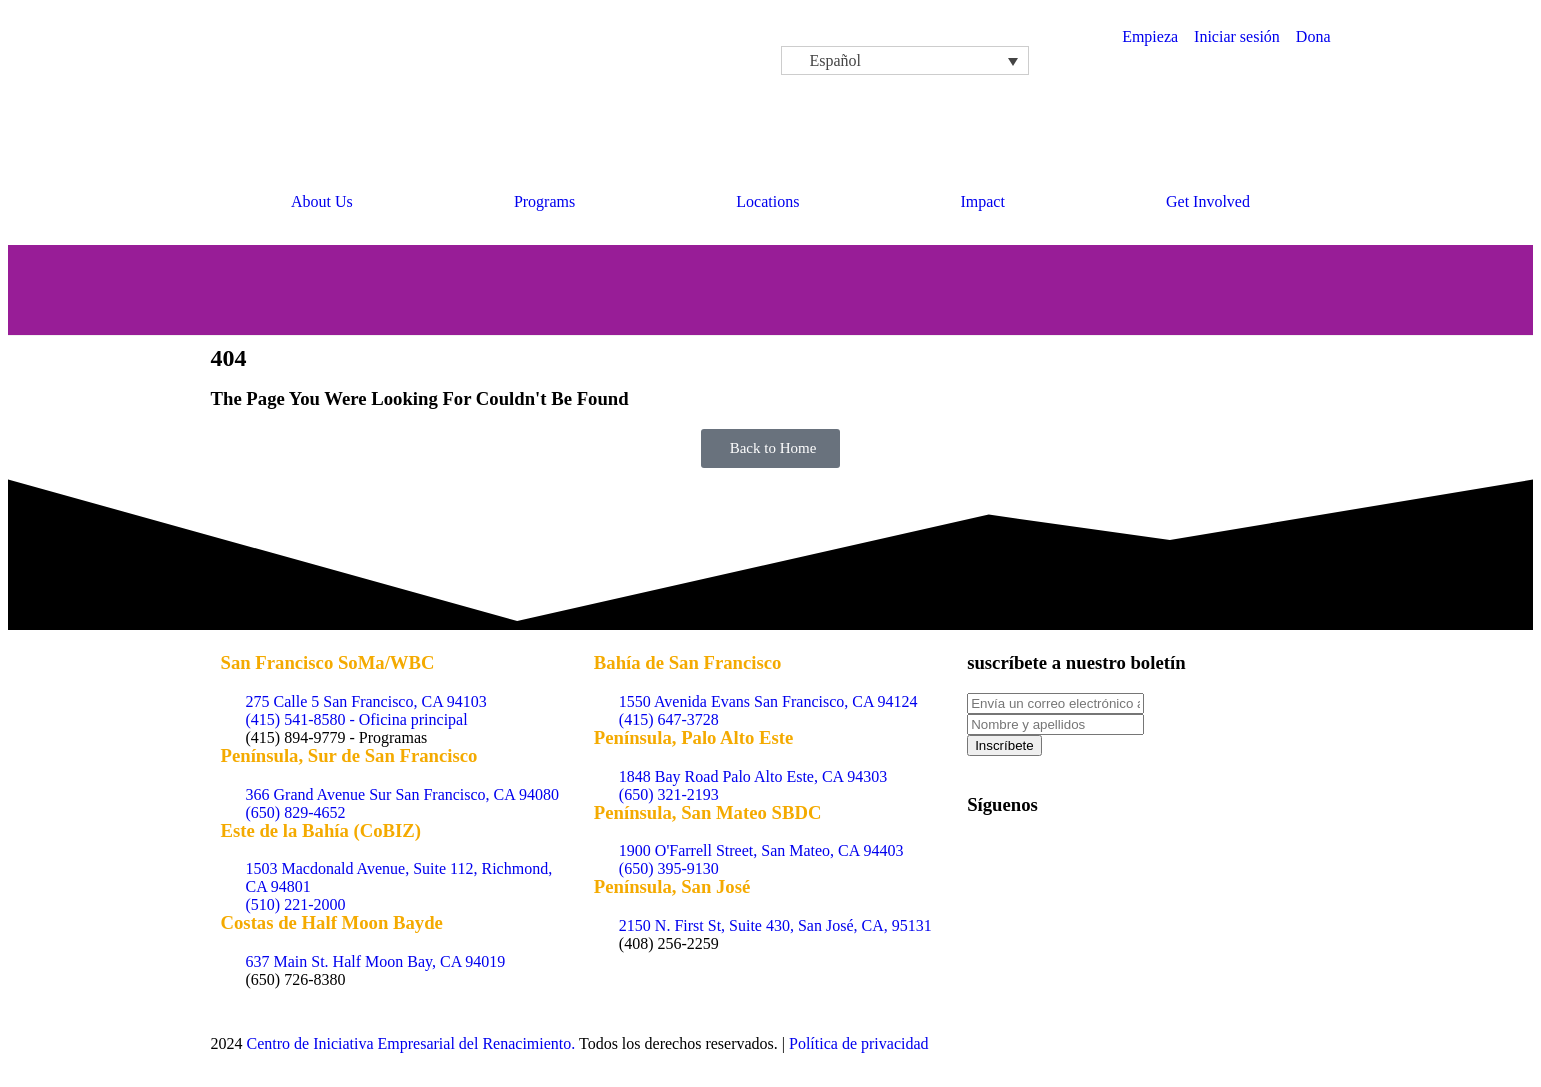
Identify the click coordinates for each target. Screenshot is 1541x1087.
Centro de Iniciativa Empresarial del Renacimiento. (411, 1043)
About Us (322, 201)
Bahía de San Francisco (688, 662)
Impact (982, 201)
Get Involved (1208, 201)
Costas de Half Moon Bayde (332, 922)
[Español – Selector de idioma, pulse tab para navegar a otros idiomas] (905, 60)
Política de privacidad (859, 1043)
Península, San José (672, 886)
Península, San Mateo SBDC (708, 812)
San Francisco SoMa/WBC (328, 662)
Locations (767, 201)
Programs (544, 201)
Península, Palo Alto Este (694, 737)
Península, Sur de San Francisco (349, 755)
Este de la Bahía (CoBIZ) (321, 830)
